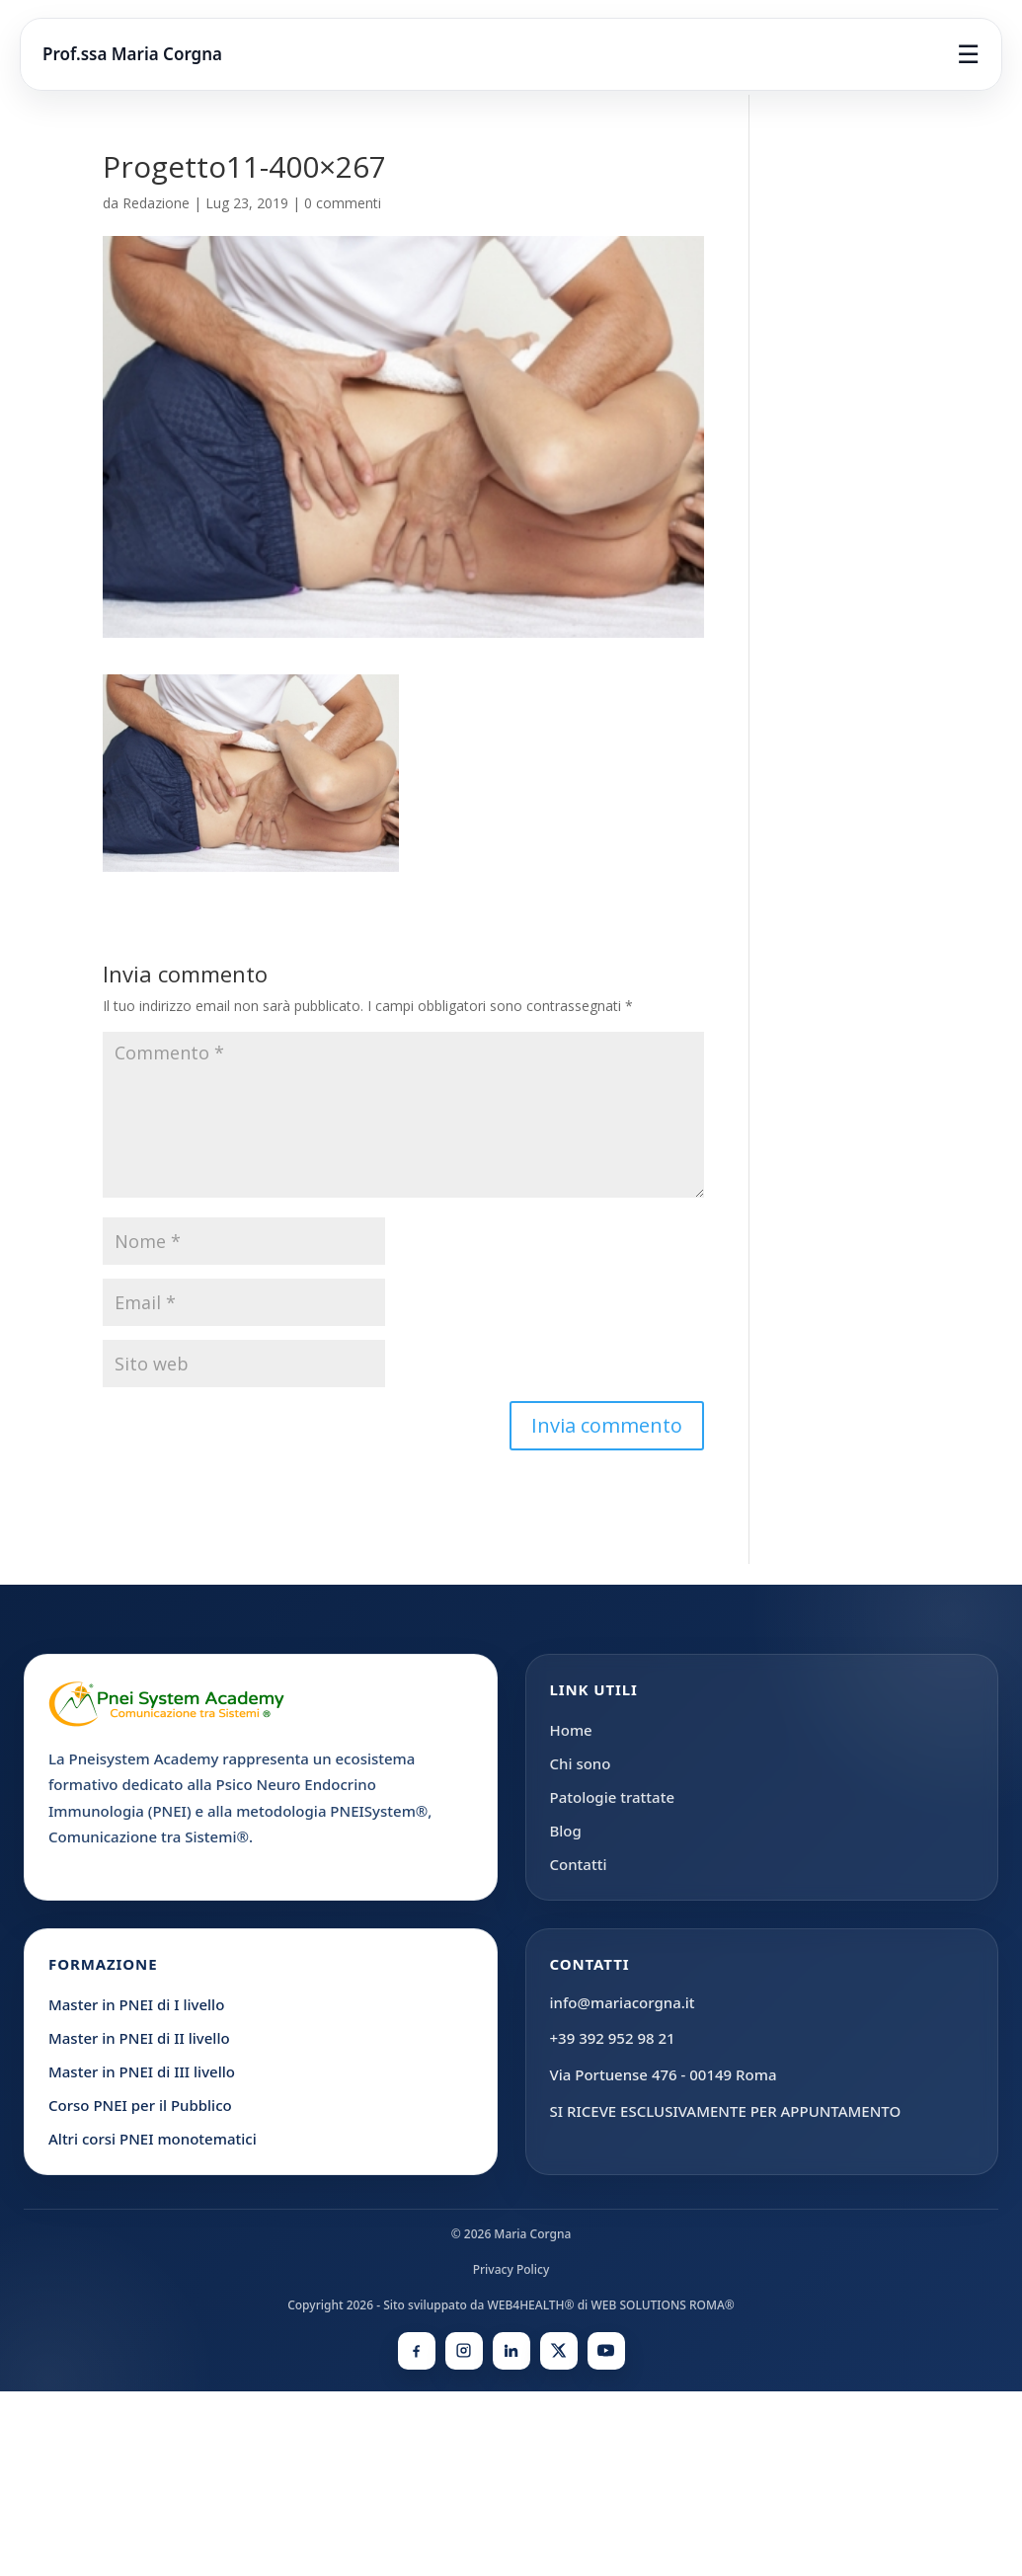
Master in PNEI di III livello (141, 2071)
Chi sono (580, 1763)
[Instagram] (464, 2351)
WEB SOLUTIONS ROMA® (662, 2305)
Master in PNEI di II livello (139, 2038)
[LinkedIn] (511, 2351)
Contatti (578, 1864)
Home (571, 1730)
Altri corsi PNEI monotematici (152, 2138)
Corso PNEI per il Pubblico (140, 2105)
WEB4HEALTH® (530, 2305)
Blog (566, 1830)
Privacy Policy (511, 2269)
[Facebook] (416, 2351)
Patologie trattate (612, 1797)
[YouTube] (606, 2351)
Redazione (156, 203)
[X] (559, 2351)
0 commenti (342, 203)
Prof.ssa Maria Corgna (132, 53)
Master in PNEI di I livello (136, 2004)
